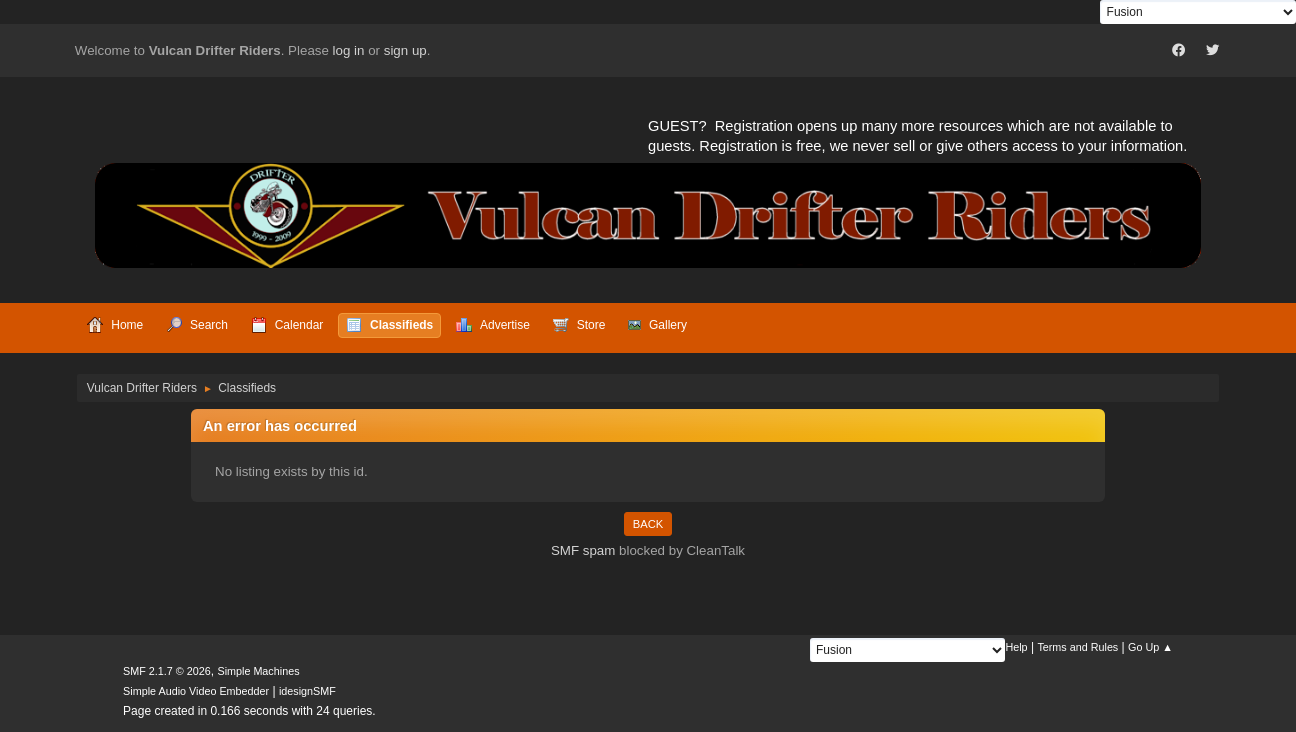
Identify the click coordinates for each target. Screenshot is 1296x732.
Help (1016, 647)
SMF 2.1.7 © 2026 (167, 671)
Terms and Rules (1077, 647)
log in (349, 50)
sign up (405, 50)
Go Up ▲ (1150, 647)
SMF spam (583, 550)
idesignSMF (307, 691)
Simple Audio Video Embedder (196, 691)
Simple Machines (258, 671)
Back (648, 524)
